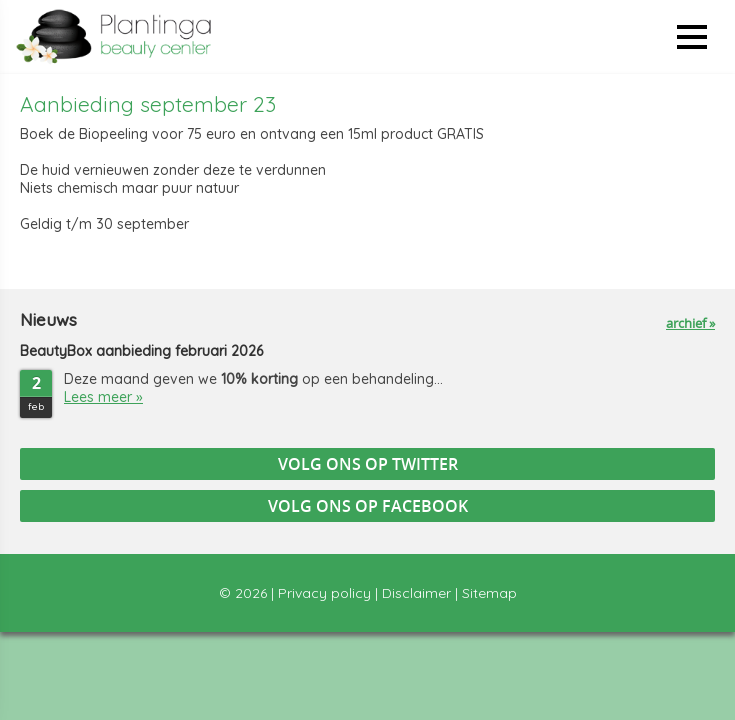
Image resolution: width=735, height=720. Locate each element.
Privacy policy (324, 593)
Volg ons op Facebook (368, 506)
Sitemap (489, 593)
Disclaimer (416, 593)
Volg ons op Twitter (368, 464)
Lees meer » (103, 397)
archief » (690, 323)
